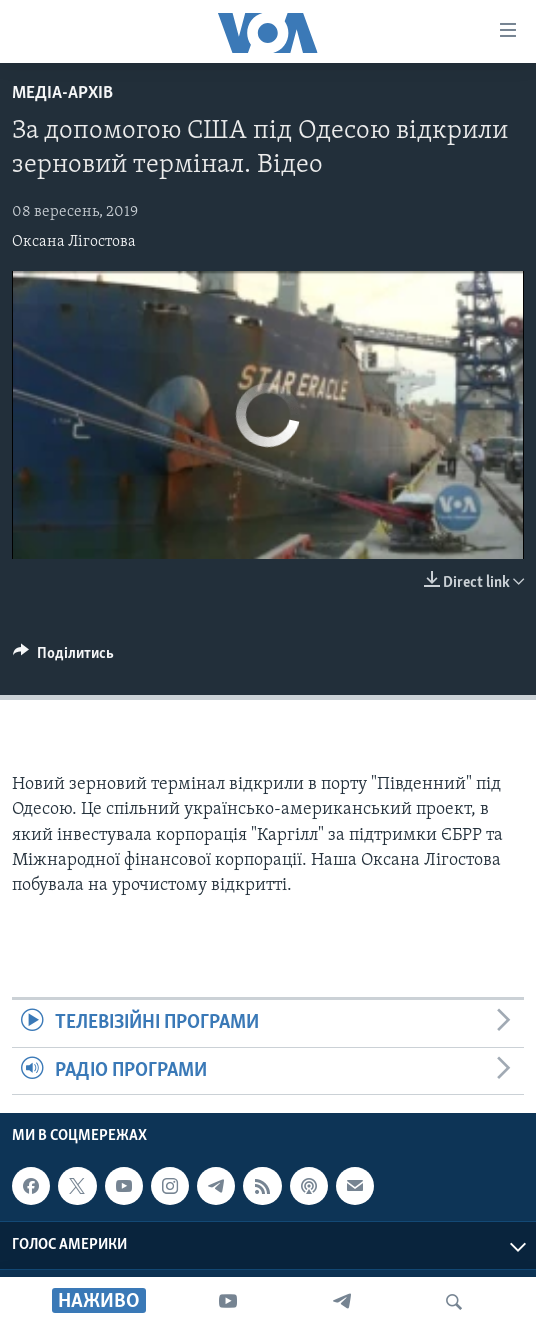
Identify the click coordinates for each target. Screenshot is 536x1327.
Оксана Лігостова (74, 242)
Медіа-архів (62, 93)
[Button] (63, 658)
